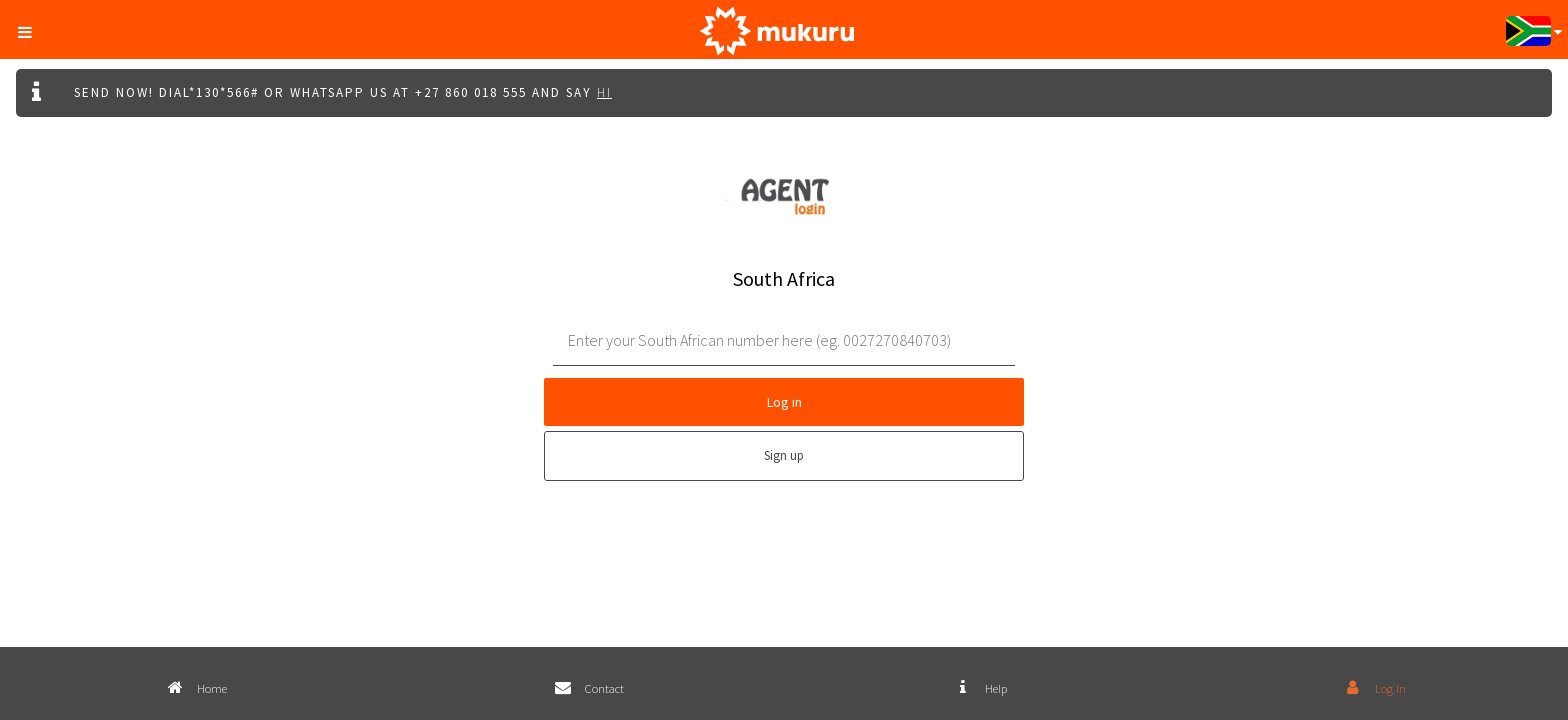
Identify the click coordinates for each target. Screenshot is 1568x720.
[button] (30, 28)
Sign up (784, 455)
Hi (604, 92)
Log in (784, 402)
